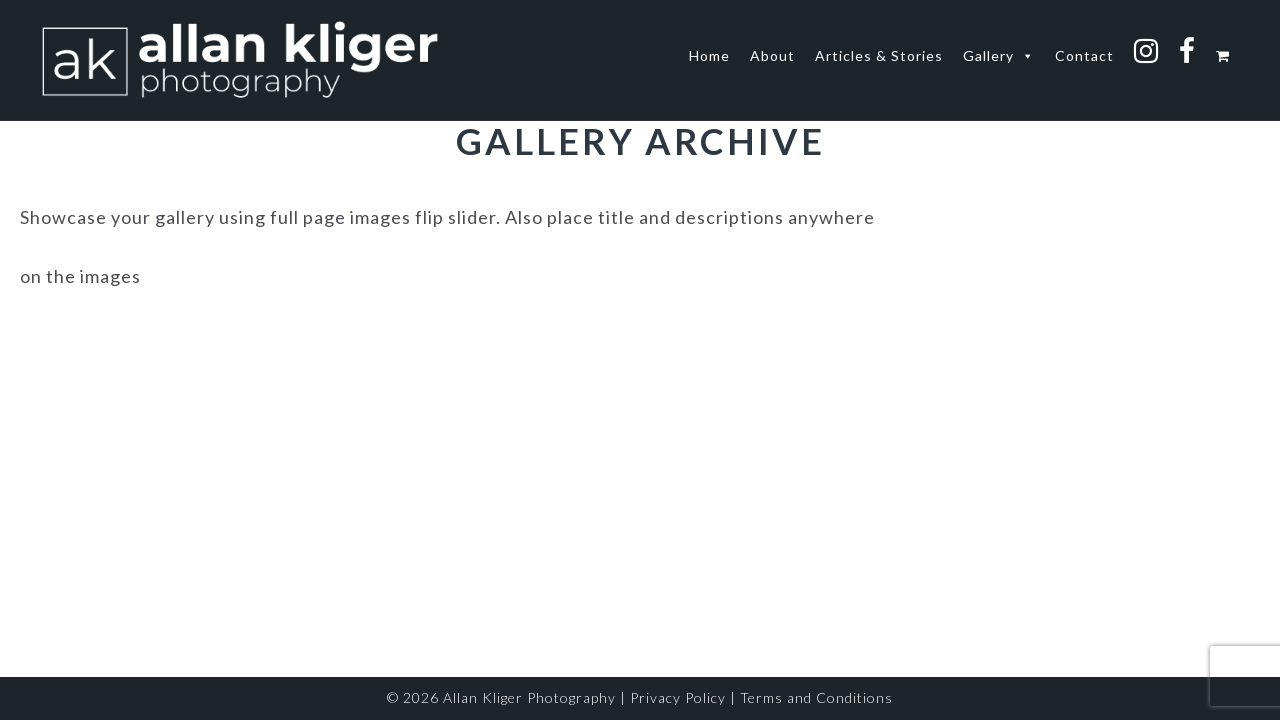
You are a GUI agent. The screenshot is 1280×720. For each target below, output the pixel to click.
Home (709, 55)
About (772, 55)
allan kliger (240, 60)
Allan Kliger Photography (529, 697)
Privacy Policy (678, 697)
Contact (1084, 55)
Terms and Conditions (816, 697)
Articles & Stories (879, 55)
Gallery (999, 56)
